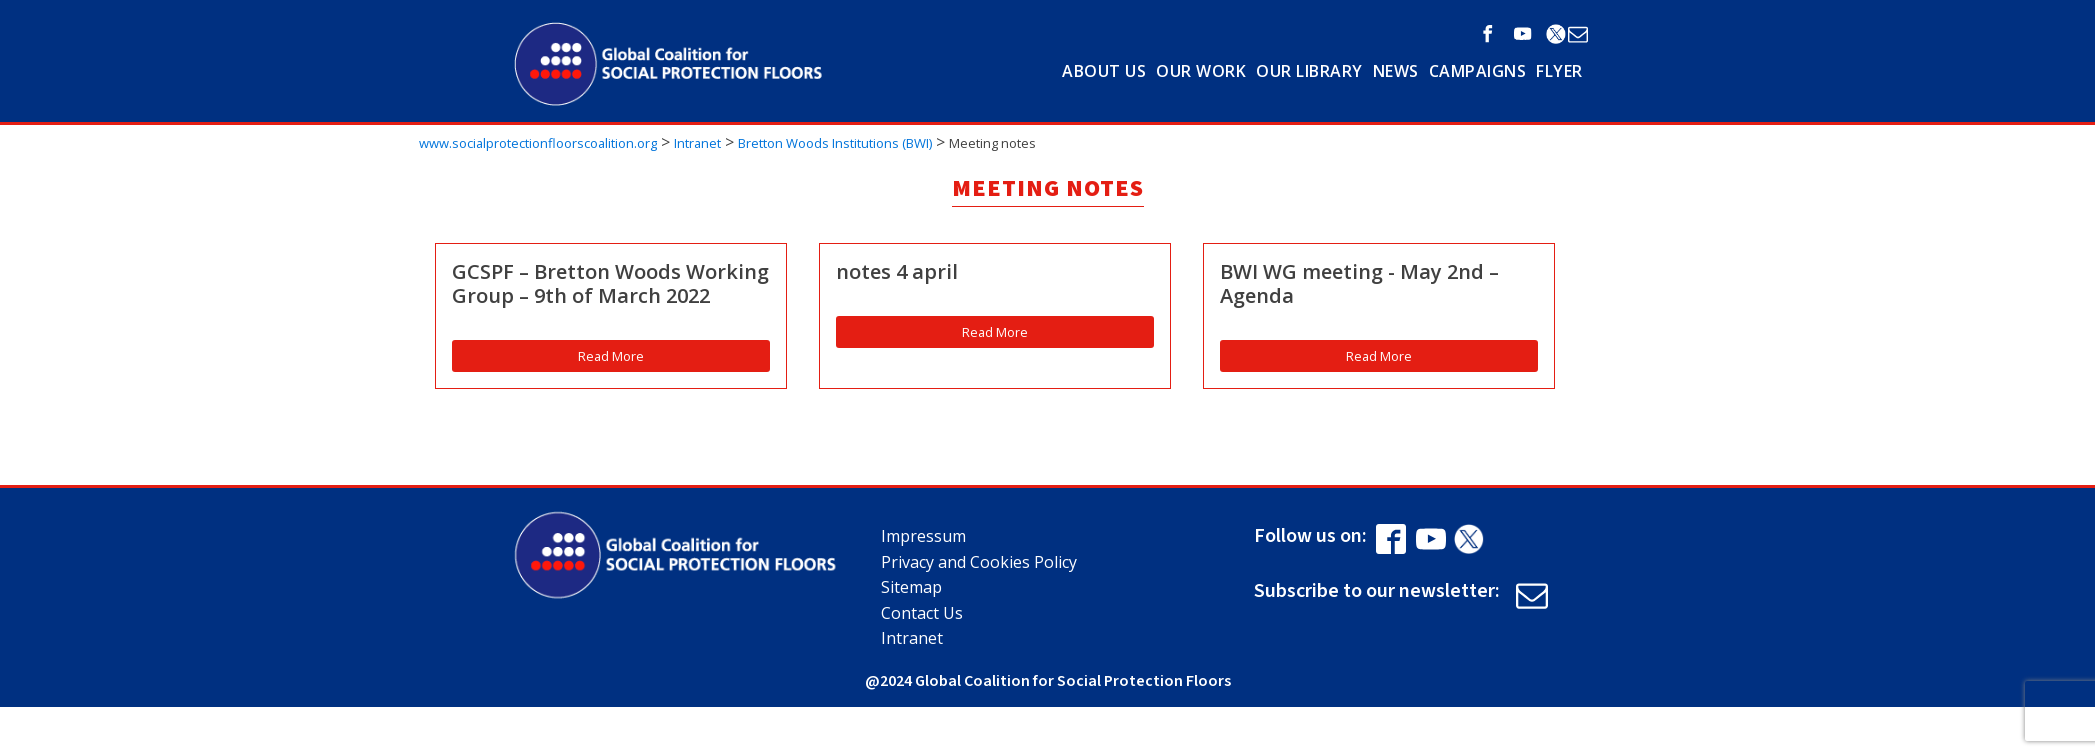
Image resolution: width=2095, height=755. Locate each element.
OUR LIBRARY (1309, 71)
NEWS (1396, 71)
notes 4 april (897, 272)
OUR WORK (1201, 71)
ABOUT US (1104, 71)
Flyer (1559, 71)
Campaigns (1478, 71)
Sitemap (911, 587)
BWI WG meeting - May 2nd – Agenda (1359, 284)
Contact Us (922, 613)
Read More (611, 356)
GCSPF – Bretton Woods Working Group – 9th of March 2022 (610, 284)
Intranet (912, 638)
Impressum (923, 536)
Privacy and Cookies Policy (979, 562)
